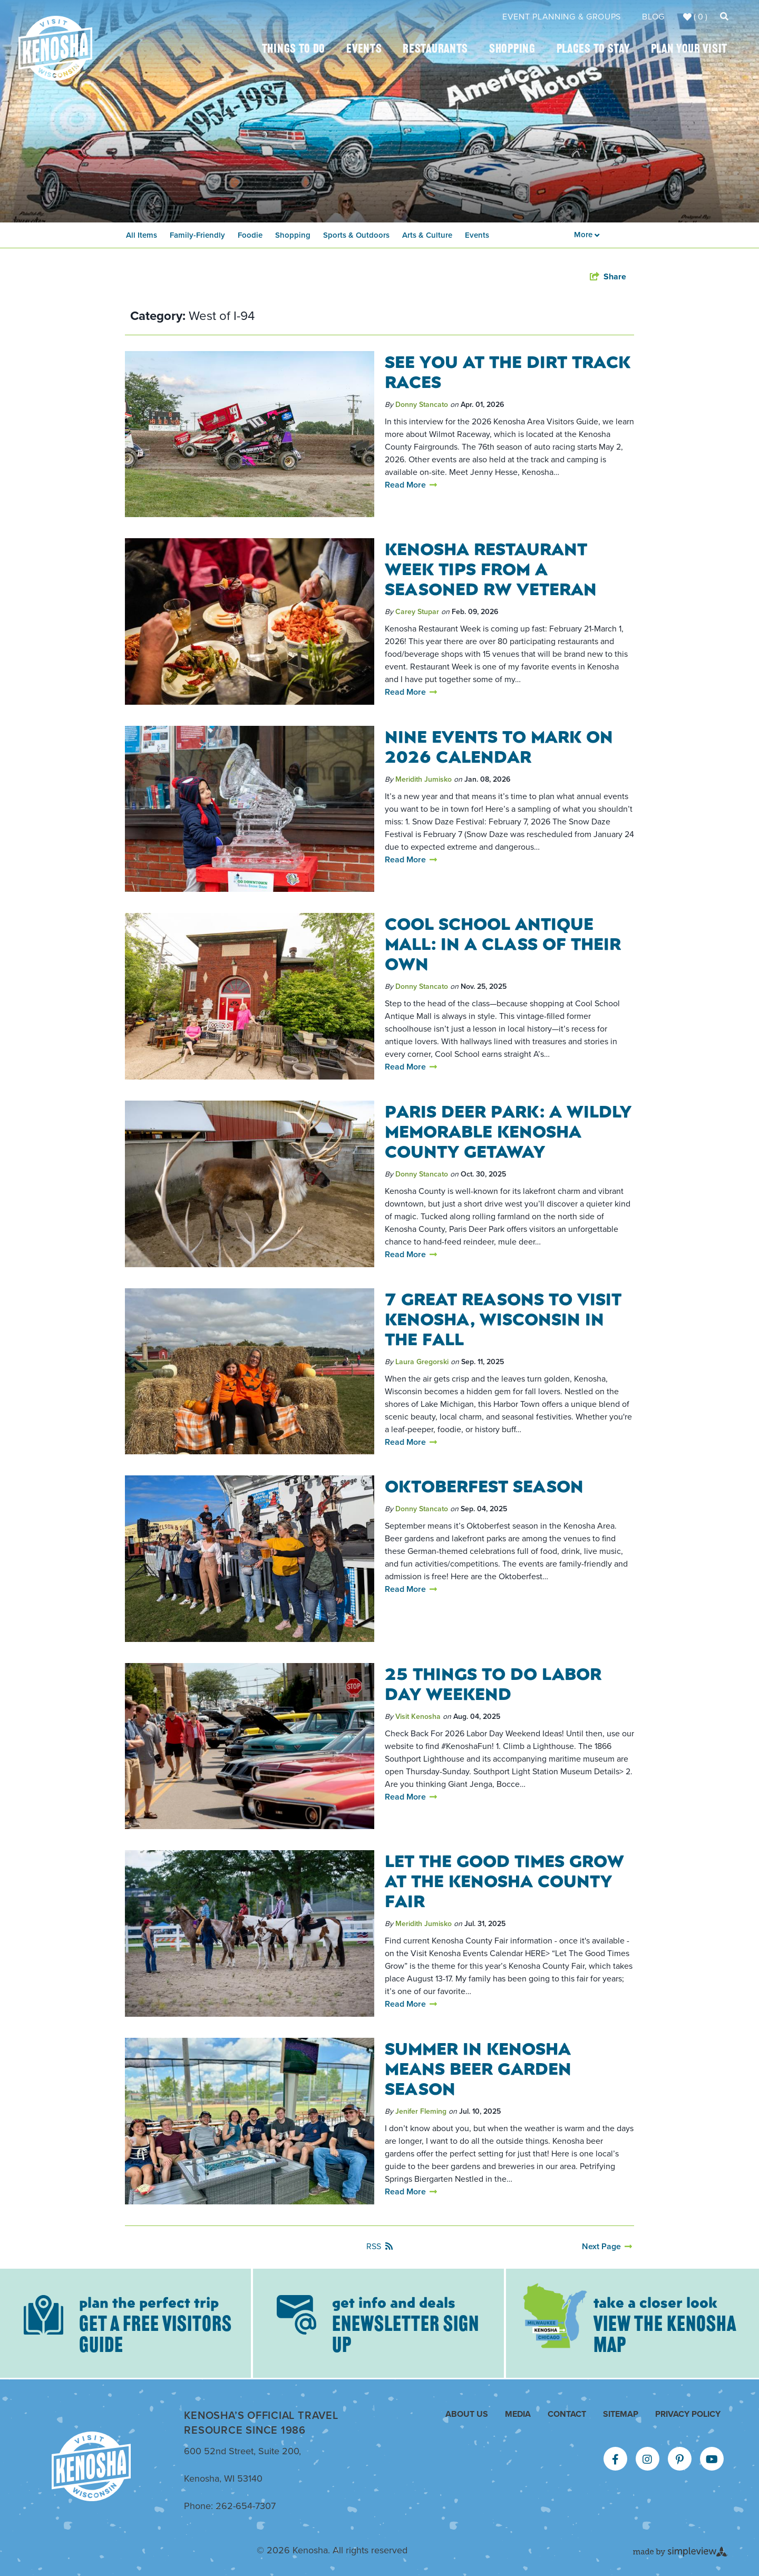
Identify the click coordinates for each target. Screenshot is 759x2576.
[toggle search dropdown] (724, 16)
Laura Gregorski (422, 1361)
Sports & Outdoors (356, 235)
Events (364, 49)
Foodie (250, 235)
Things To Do (293, 49)
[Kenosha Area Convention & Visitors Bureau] (55, 48)
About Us (466, 2414)
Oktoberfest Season (484, 1485)
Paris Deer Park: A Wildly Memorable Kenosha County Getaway (508, 1130)
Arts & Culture (427, 235)
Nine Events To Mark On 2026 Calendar (499, 745)
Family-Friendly (197, 235)
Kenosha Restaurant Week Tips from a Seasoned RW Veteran (491, 568)
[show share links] (607, 276)
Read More (411, 485)
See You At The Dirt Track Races (507, 371)
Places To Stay (593, 49)
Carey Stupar (417, 611)
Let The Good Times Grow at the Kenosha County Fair (504, 1880)
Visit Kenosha (418, 1716)
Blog (653, 17)
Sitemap (620, 2414)
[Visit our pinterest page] (680, 2459)
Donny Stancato (421, 404)
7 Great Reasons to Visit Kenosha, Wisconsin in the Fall (503, 1318)
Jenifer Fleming (420, 2111)
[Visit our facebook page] (615, 2459)
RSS (379, 2246)
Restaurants (435, 49)
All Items (141, 235)
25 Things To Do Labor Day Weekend (493, 1683)
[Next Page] (607, 2246)
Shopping (512, 49)
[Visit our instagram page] (647, 2459)
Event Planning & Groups (561, 17)
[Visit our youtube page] (712, 2459)
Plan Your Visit (689, 49)
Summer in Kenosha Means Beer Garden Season (478, 2067)
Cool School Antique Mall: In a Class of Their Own (503, 943)
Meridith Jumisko (423, 779)
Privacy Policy (688, 2414)
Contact (567, 2414)
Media (518, 2414)
